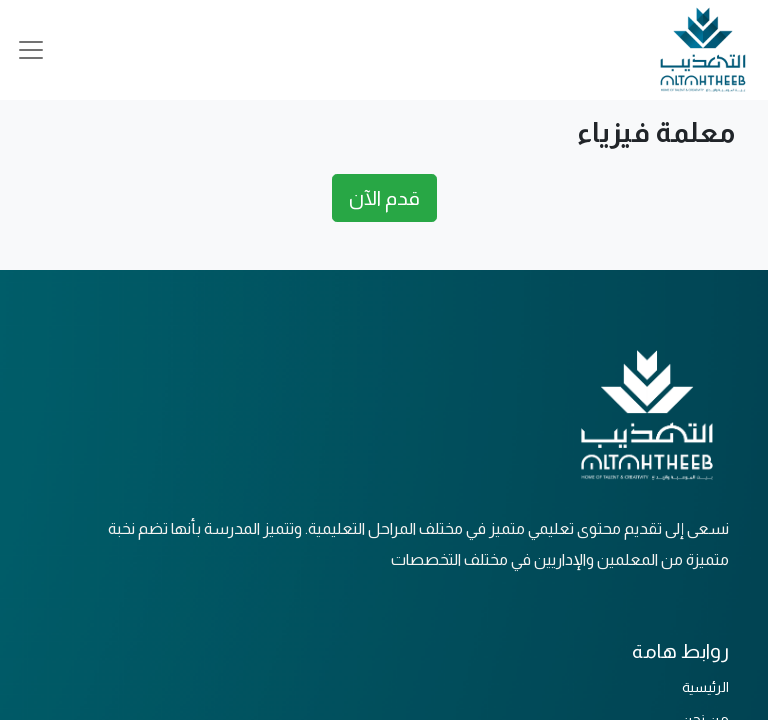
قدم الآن (384, 198)
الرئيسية (705, 687)
